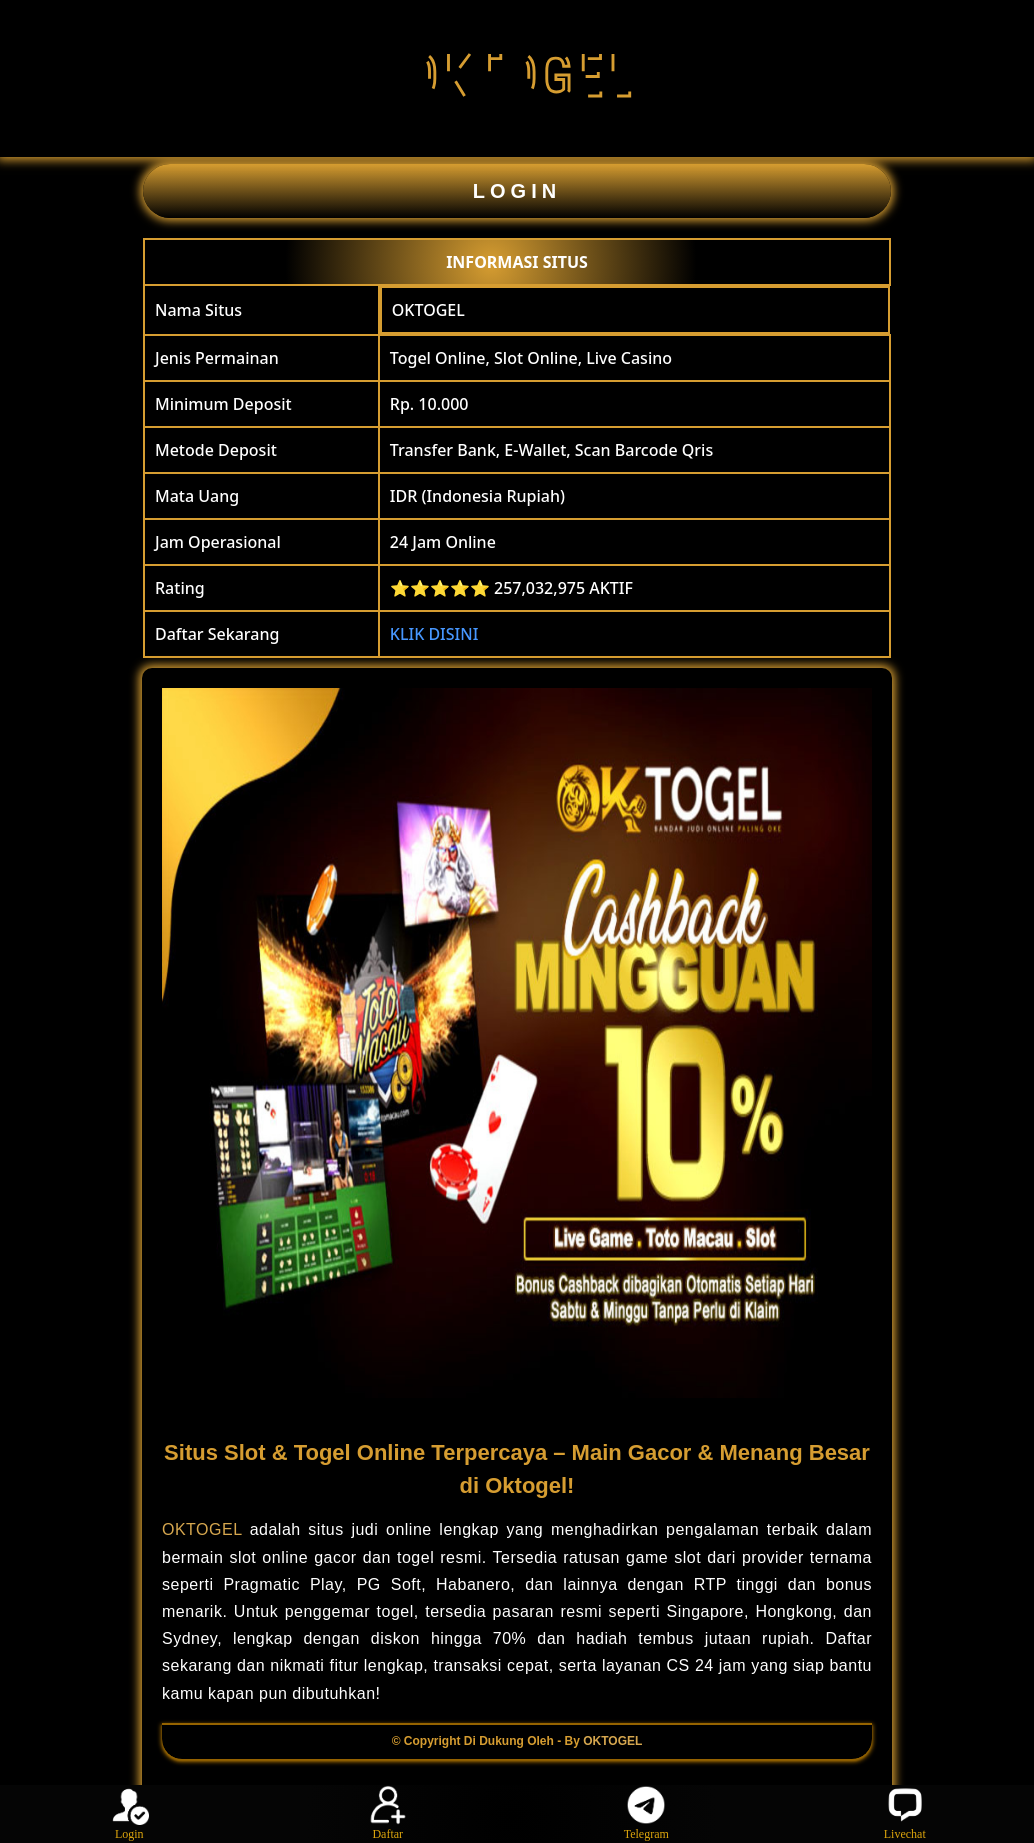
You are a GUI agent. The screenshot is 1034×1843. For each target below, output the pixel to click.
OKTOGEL (428, 310)
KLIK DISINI (434, 634)
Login (129, 1813)
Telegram (646, 1813)
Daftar (388, 1813)
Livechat (905, 1813)
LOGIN (517, 191)
